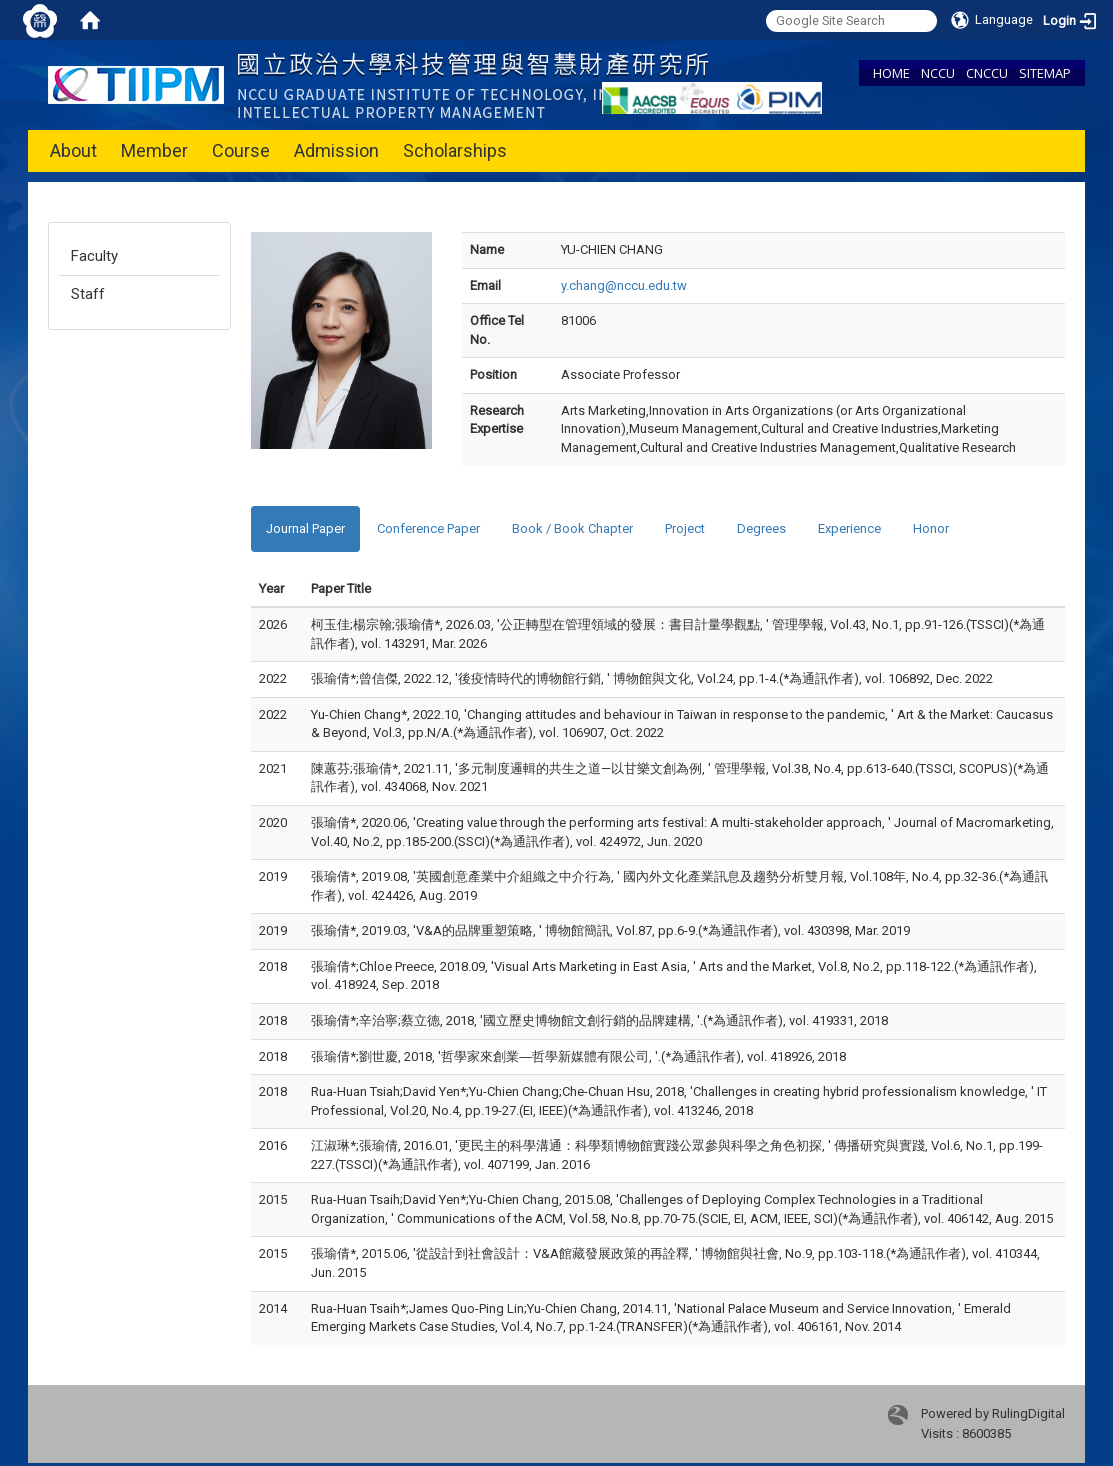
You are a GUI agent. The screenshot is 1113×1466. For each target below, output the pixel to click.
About (73, 150)
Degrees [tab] (761, 528)
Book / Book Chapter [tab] (572, 528)
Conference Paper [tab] (428, 528)
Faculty (94, 256)
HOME (891, 73)
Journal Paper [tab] (305, 528)
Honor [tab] (931, 528)
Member (154, 150)
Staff (88, 294)
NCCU (938, 73)
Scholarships (455, 150)
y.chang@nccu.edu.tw (624, 285)
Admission (336, 150)
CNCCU (987, 73)
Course (241, 150)
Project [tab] (685, 528)
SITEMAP (1045, 73)
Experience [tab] (849, 528)
